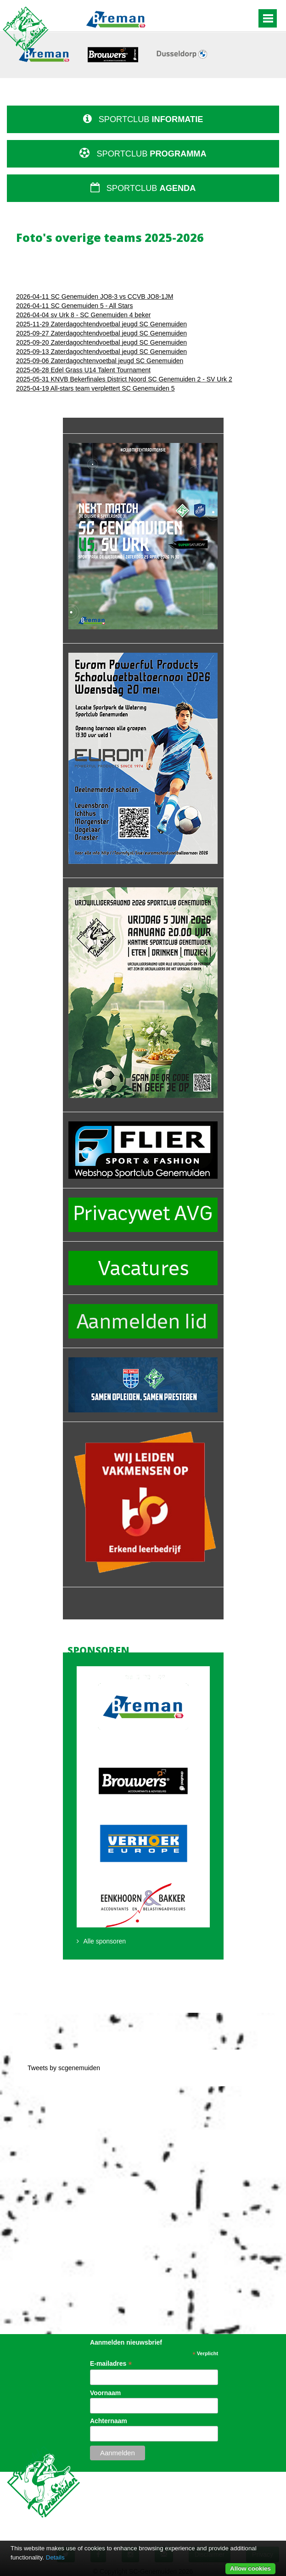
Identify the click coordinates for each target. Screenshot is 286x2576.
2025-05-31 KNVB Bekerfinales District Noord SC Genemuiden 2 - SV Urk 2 (124, 379)
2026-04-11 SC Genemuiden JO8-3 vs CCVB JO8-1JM (94, 296)
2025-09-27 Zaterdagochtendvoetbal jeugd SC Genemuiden (101, 333)
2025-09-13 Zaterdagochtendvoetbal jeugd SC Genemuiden (101, 351)
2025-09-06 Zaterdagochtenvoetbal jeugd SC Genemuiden (99, 360)
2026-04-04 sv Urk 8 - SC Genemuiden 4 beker (83, 315)
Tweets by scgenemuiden (64, 2068)
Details (55, 2557)
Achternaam (108, 2421)
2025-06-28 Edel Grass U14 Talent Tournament (83, 370)
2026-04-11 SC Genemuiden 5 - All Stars (74, 305)
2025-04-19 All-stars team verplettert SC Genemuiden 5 (95, 388)
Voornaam (105, 2393)
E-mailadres (111, 2363)
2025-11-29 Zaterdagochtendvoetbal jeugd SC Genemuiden (101, 324)
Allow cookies (250, 2568)
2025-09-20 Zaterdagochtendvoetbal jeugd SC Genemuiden (101, 342)
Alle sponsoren (105, 1941)
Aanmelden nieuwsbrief (126, 2342)
